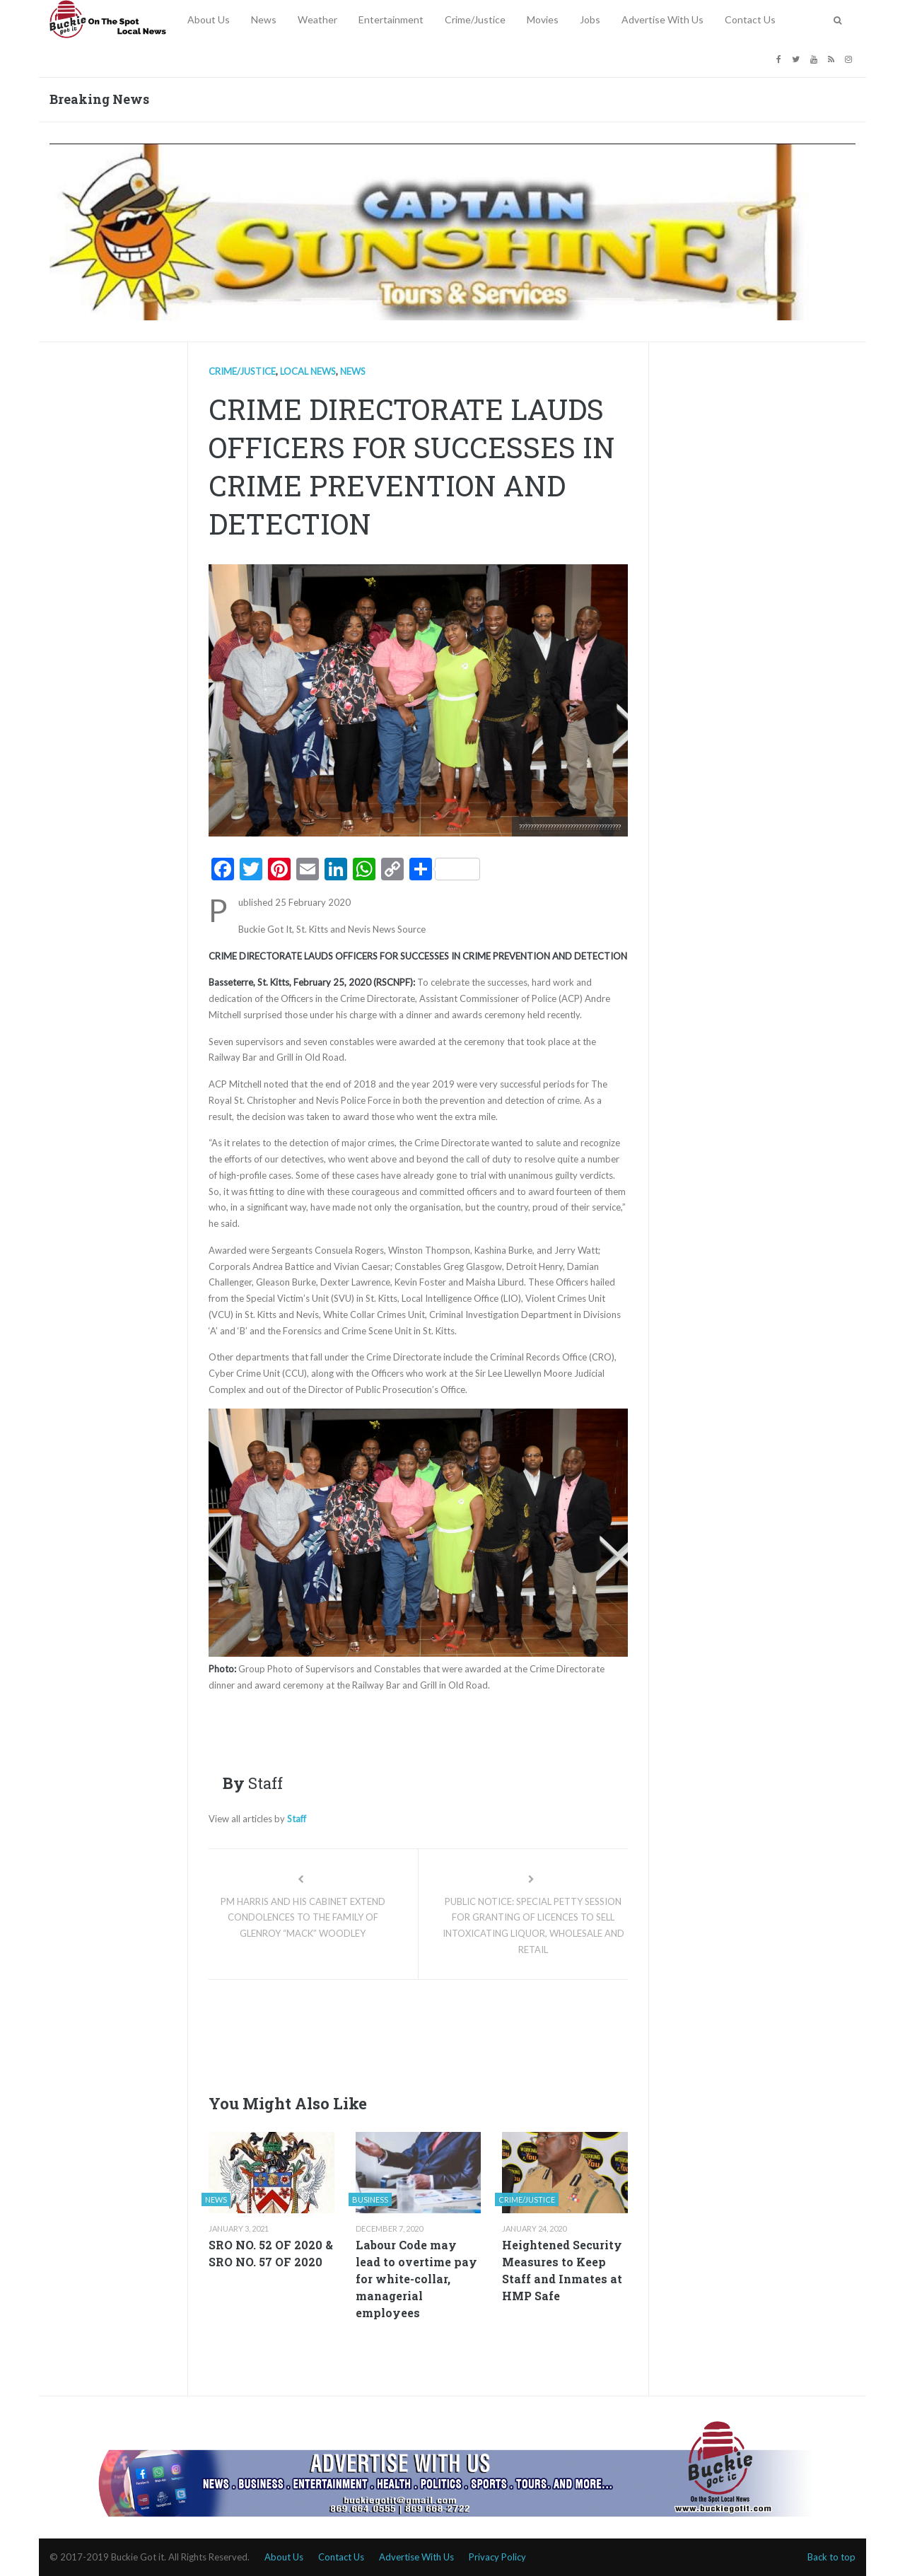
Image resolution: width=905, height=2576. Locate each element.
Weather (317, 19)
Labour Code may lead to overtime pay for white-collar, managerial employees (416, 2278)
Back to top (831, 2557)
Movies (543, 19)
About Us (208, 19)
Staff (296, 1818)
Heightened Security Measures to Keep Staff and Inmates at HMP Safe (562, 2270)
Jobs (590, 19)
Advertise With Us (662, 19)
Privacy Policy (497, 2557)
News (263, 19)
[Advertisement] (466, 2033)
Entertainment (391, 19)
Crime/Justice (475, 19)
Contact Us (750, 19)
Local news (308, 371)
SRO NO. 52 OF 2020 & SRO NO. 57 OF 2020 (271, 2253)
